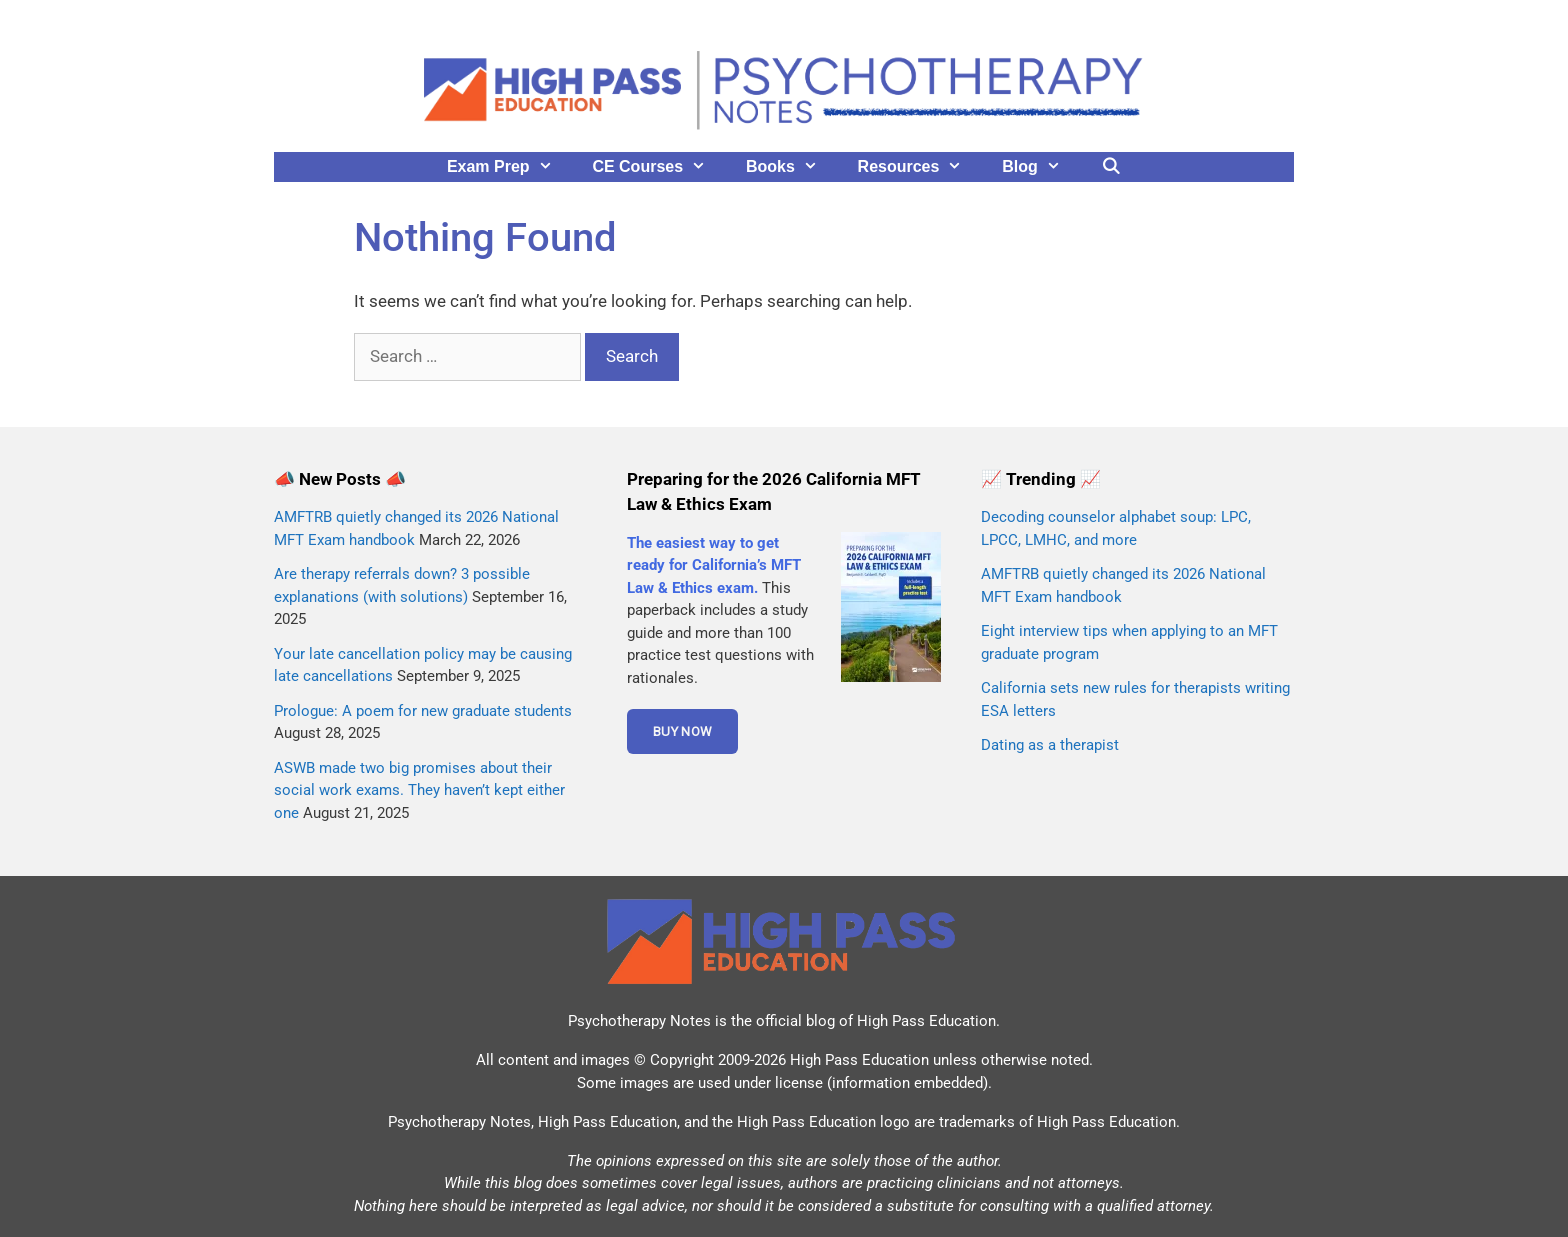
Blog (1041, 167)
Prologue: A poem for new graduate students (423, 711)
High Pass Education (926, 1021)
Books (792, 167)
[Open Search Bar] (1111, 167)
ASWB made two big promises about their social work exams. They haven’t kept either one (419, 790)
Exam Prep (510, 167)
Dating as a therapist (1050, 745)
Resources (920, 167)
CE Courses (659, 167)
